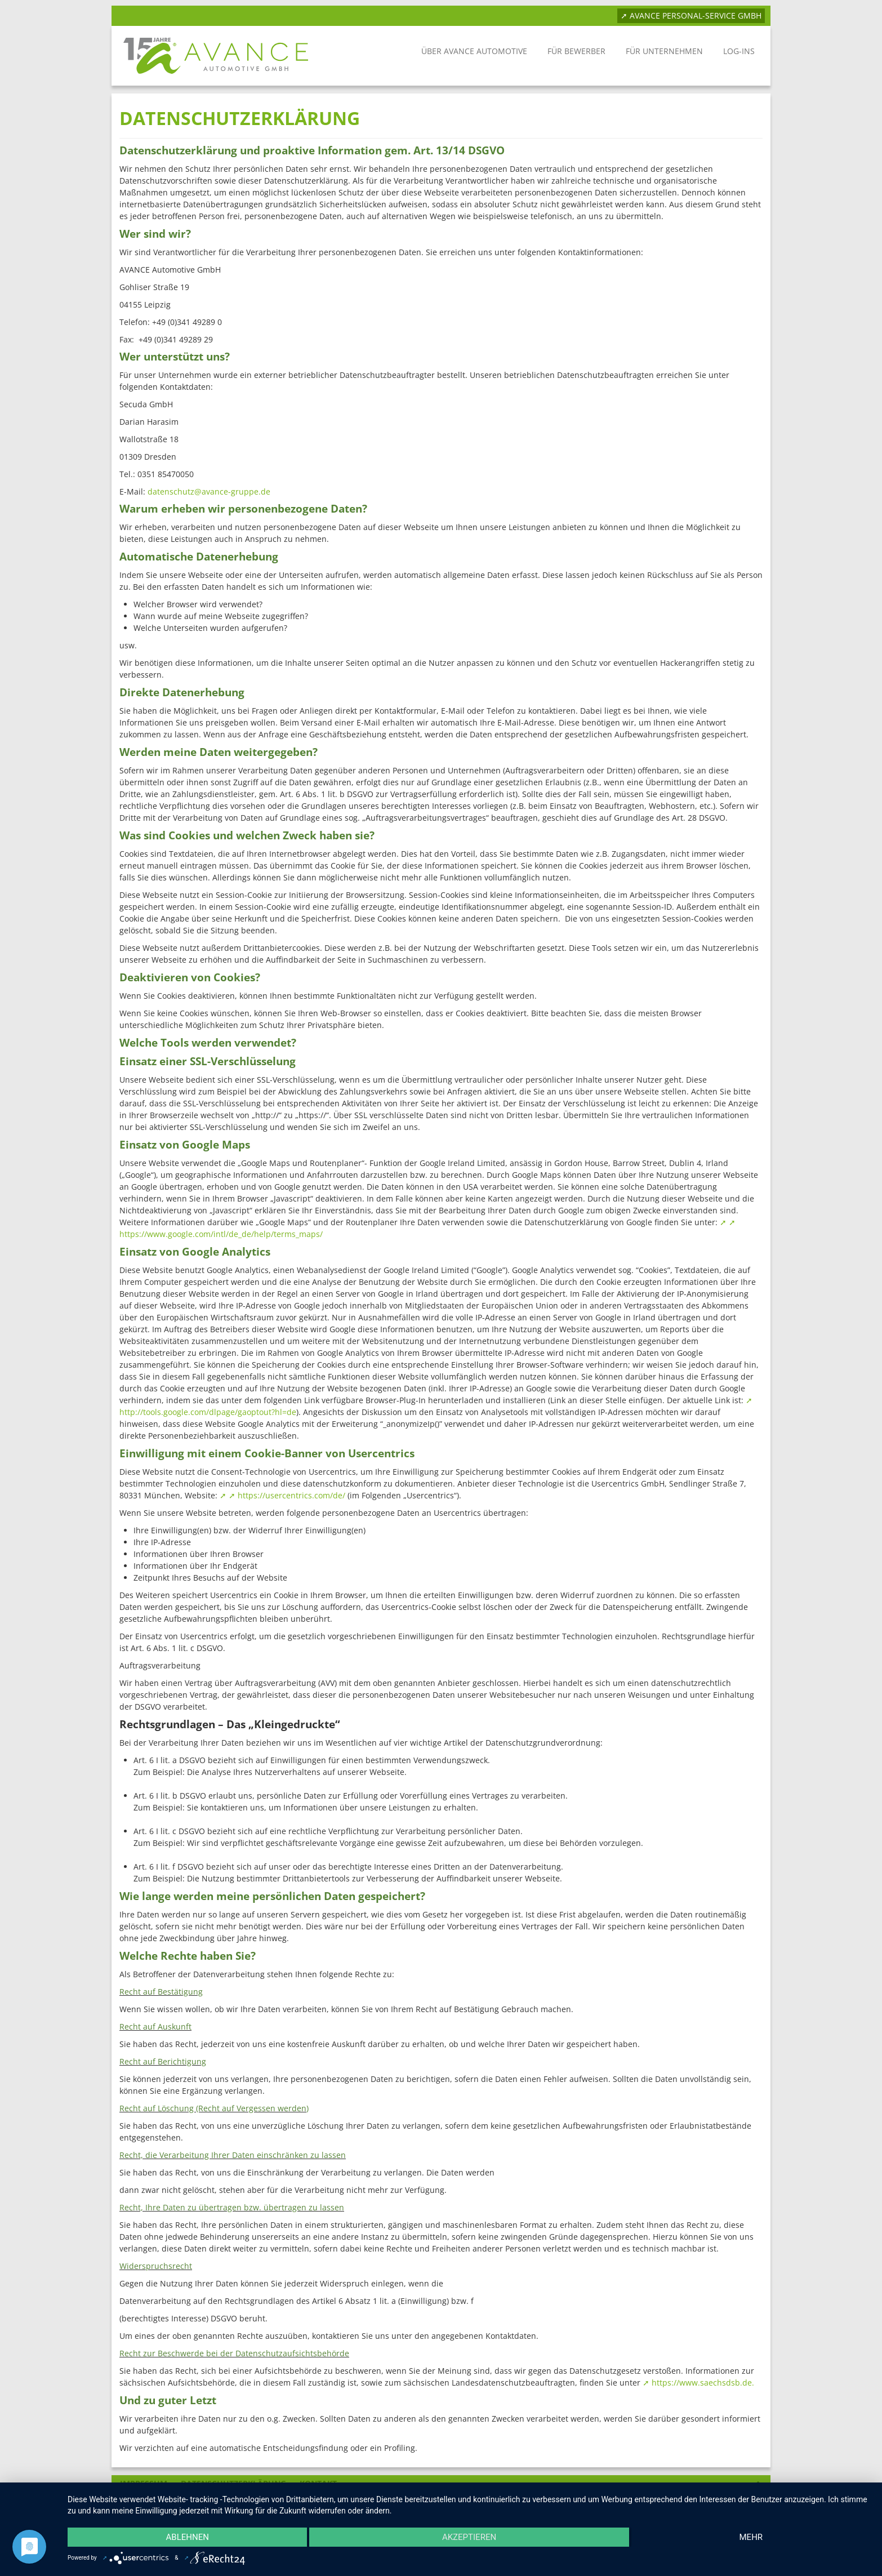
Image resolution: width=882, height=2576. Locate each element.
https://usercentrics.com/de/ (291, 1495)
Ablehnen (187, 2537)
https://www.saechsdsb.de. (703, 2382)
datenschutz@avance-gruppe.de (209, 491)
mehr (751, 2537)
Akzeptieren (469, 2537)
